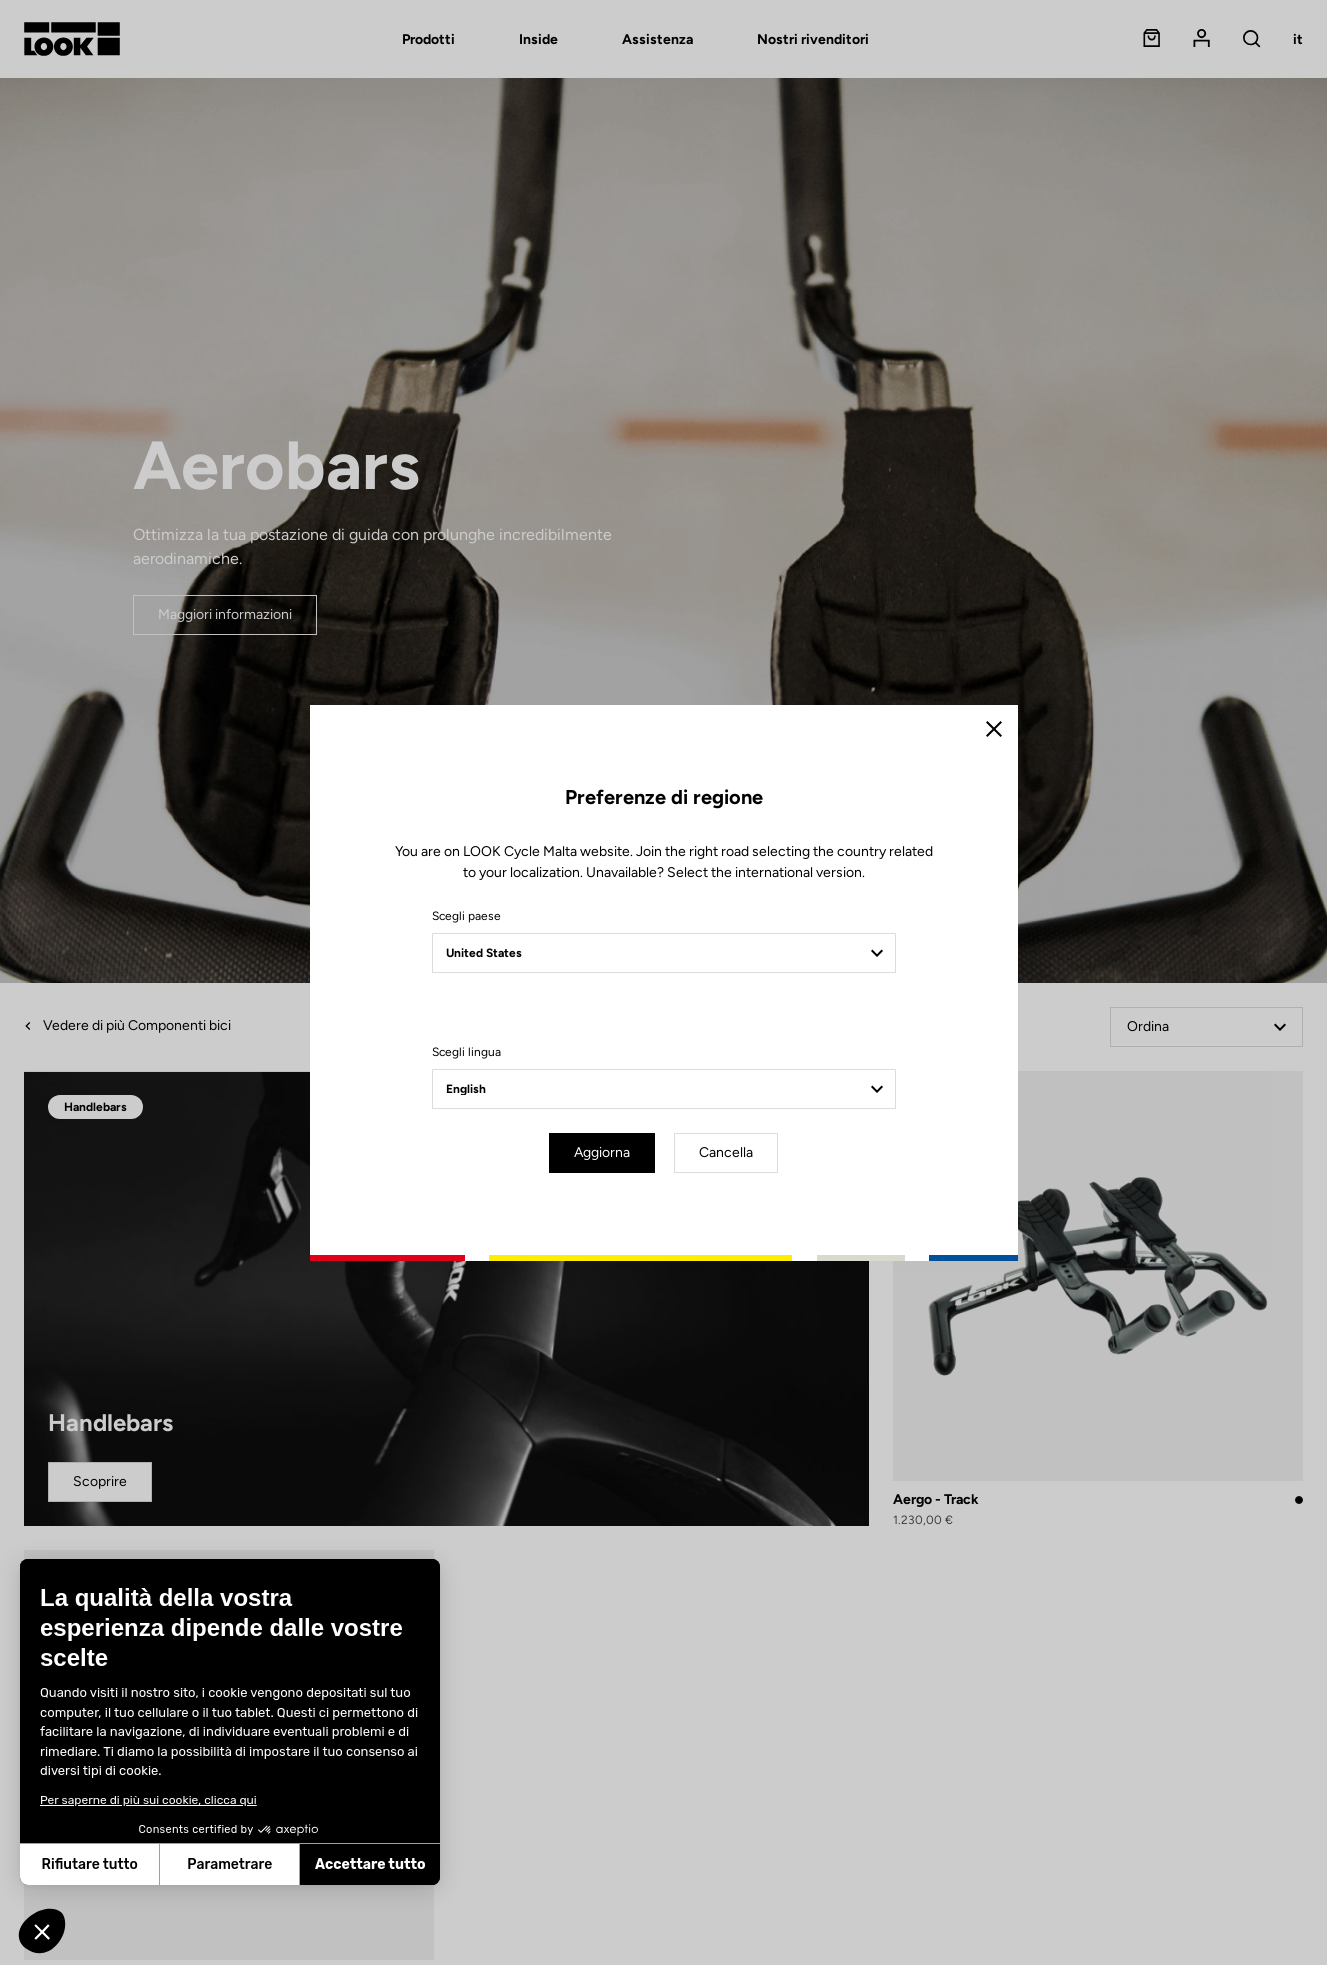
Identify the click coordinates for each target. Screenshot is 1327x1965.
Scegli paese (466, 916)
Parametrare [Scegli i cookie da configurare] (127, 1864)
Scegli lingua (466, 1052)
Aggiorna (602, 1152)
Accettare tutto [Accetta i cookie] (268, 1864)
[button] (42, 1931)
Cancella (726, 1152)
